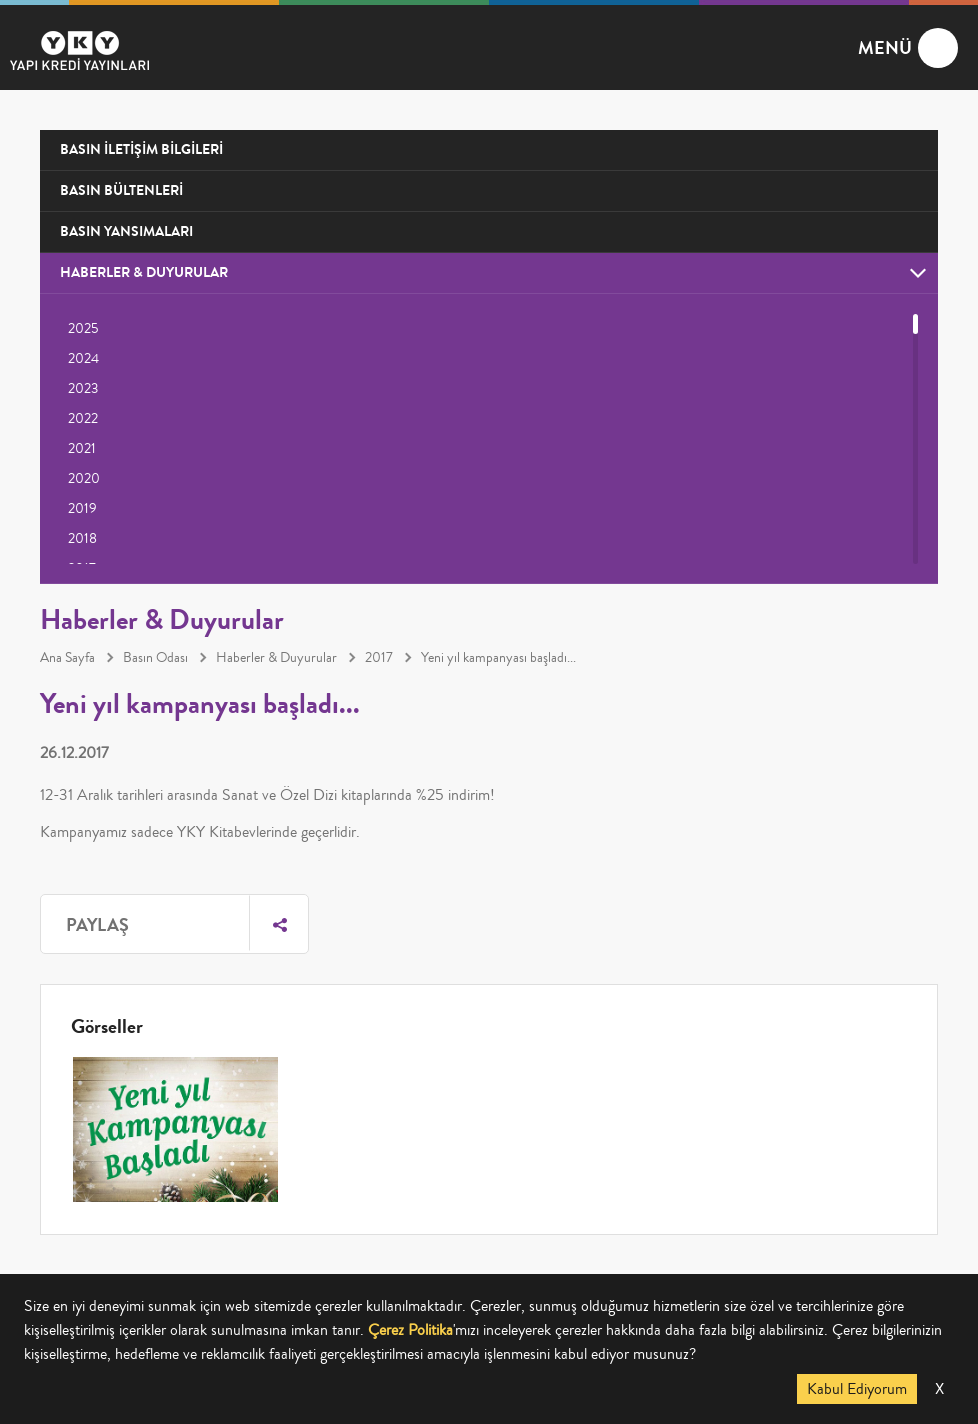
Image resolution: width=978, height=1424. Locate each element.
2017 (379, 658)
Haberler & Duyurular (276, 658)
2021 (82, 449)
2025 (83, 329)
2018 (82, 539)
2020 (84, 479)
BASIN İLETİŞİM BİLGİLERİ (141, 149)
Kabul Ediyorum (857, 1389)
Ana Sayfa (67, 658)
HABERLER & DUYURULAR (144, 272)
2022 (83, 419)
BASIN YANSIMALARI (126, 231)
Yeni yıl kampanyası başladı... (498, 658)
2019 (82, 509)
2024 (83, 359)
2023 (83, 389)
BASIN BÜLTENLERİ (121, 190)
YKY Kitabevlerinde (237, 832)
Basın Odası (155, 658)
